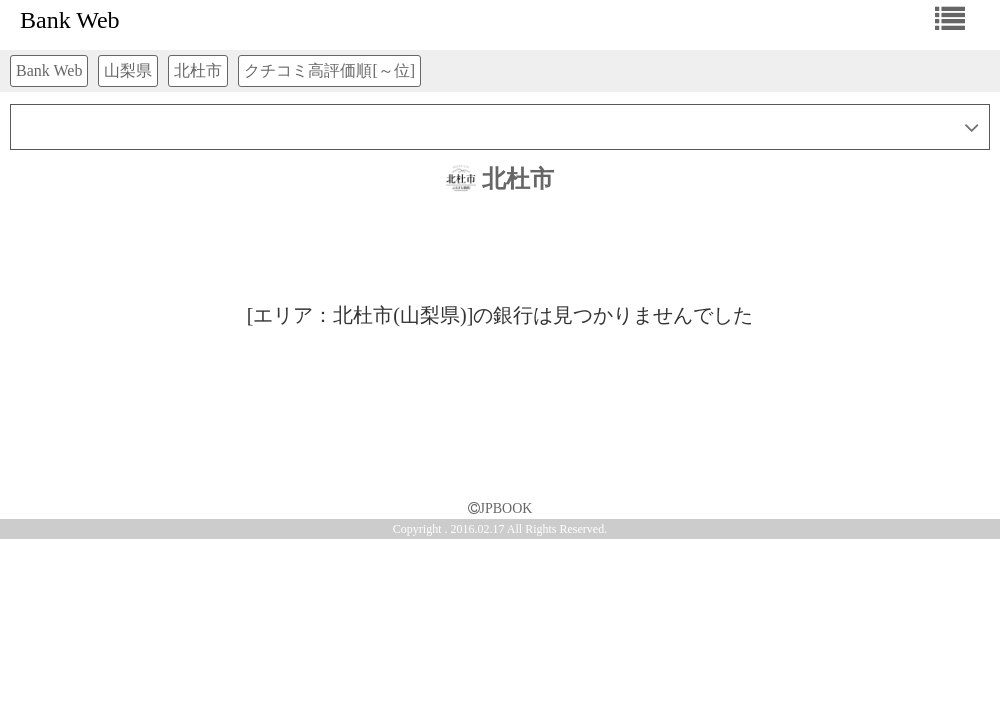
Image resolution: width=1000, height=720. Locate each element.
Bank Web (70, 20)
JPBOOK (500, 508)
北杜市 (500, 179)
